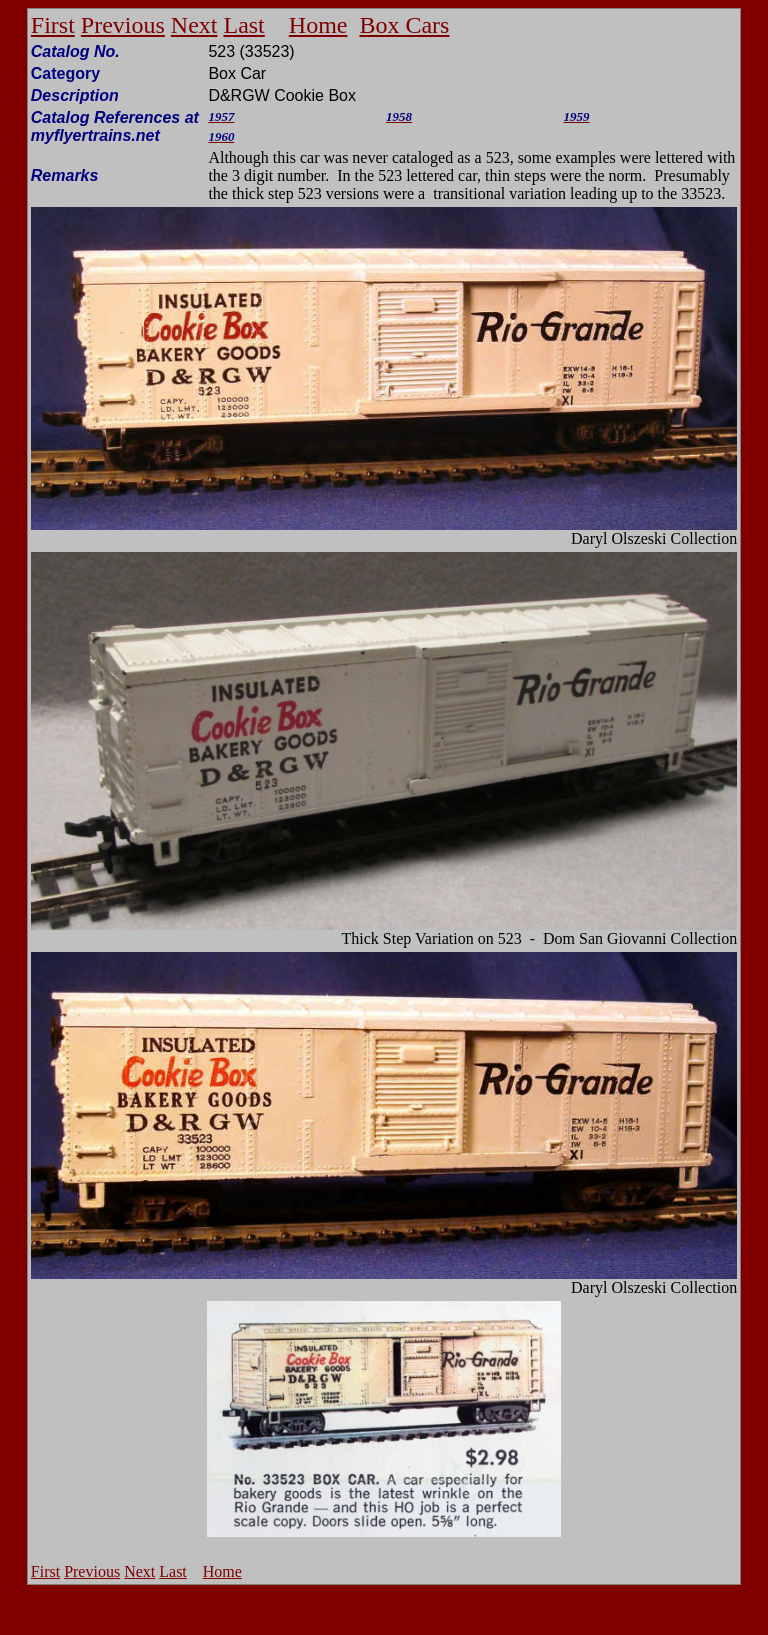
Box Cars (404, 25)
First (53, 25)
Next (194, 25)
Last (243, 25)
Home (318, 25)
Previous (123, 25)
